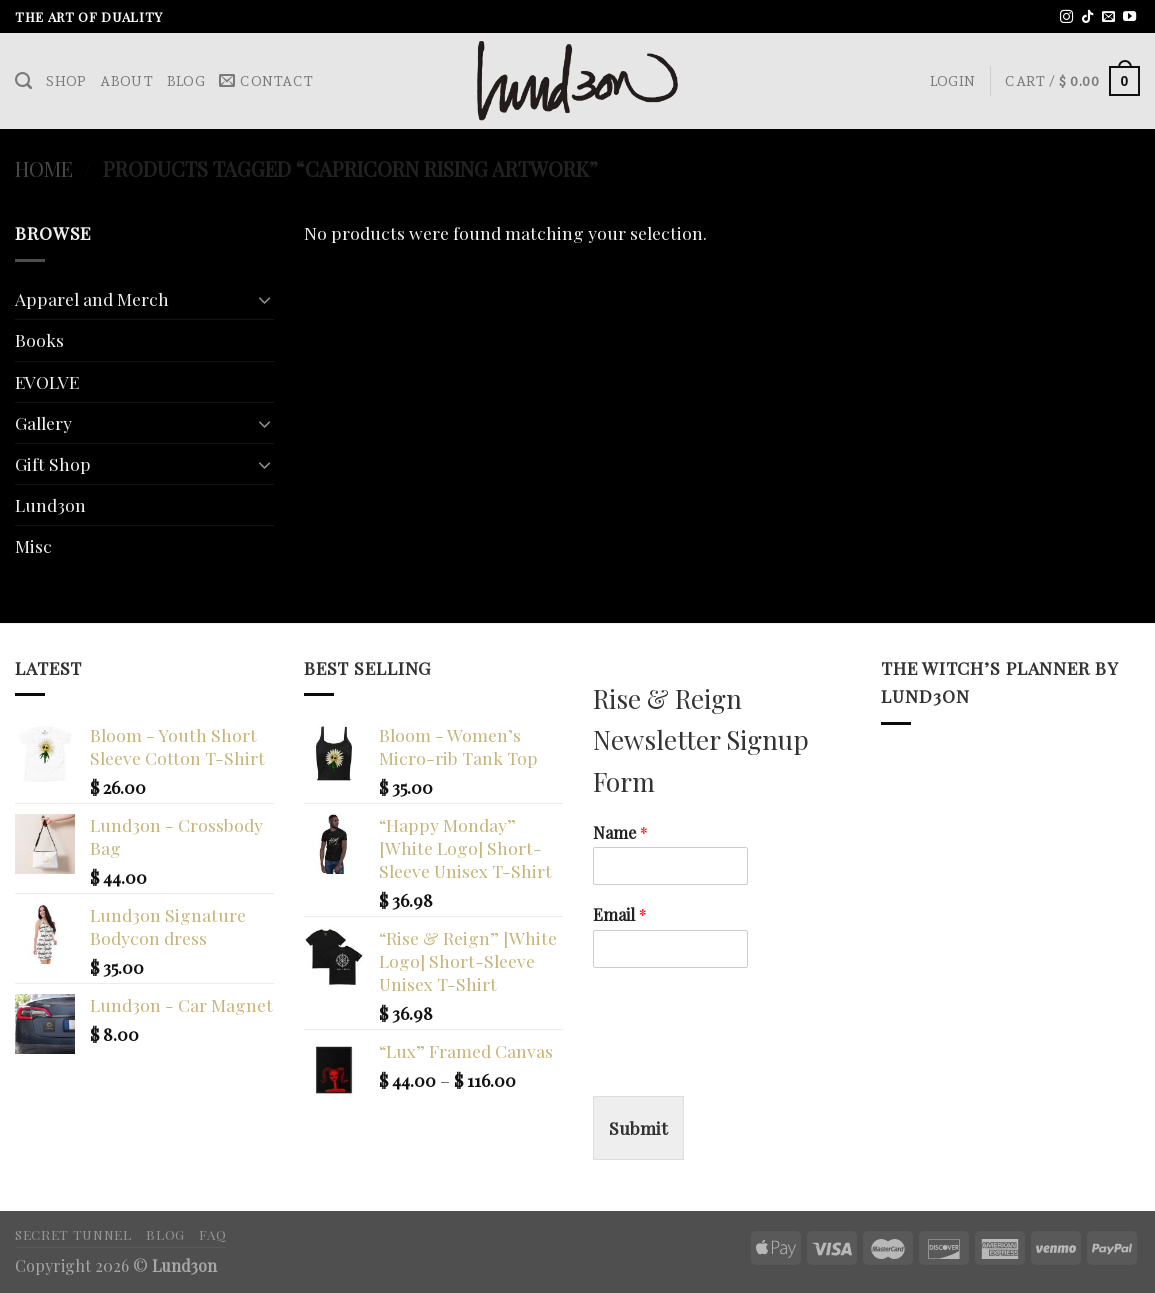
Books (39, 339)
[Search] (23, 81)
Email (620, 915)
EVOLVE (47, 381)
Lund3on (50, 504)
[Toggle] (265, 299)
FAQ (212, 1234)
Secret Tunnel (73, 1234)
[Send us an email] (1108, 17)
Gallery (43, 422)
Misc (33, 545)
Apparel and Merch (92, 298)
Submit (638, 1127)
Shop (66, 81)
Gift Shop (53, 463)
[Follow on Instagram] (1066, 17)
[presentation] (745, 1063)
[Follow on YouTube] (1129, 17)
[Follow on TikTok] (1087, 17)
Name (620, 833)
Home (44, 168)
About (126, 81)
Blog (186, 81)
